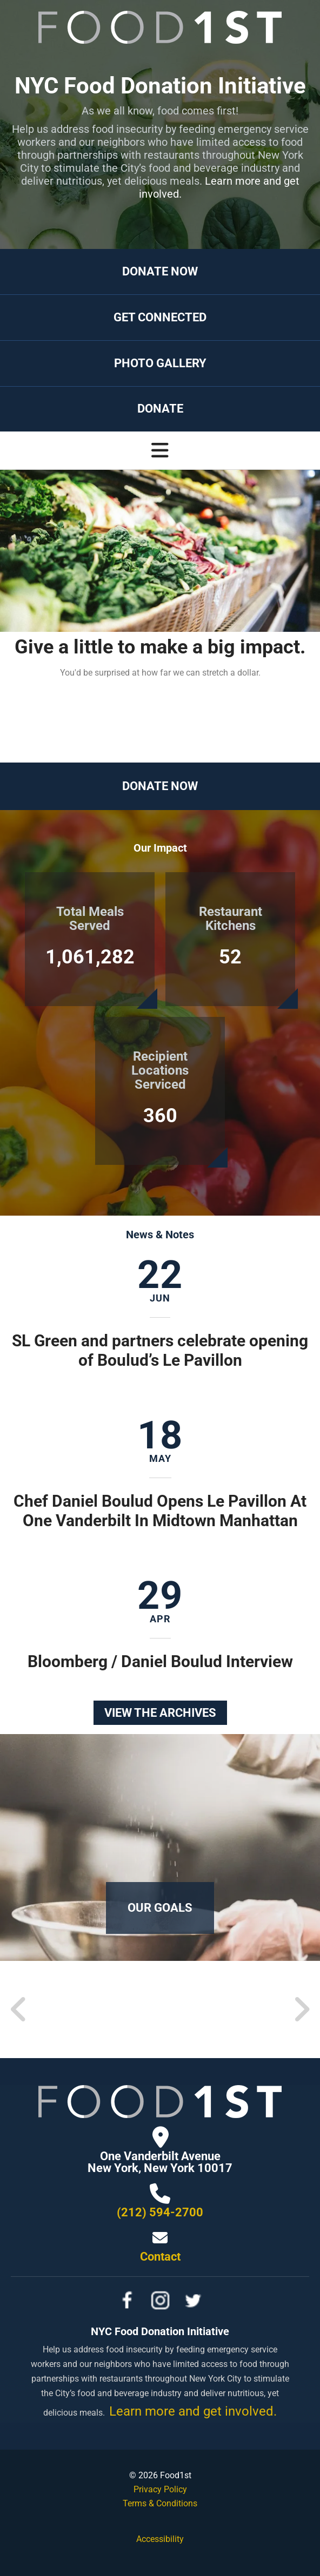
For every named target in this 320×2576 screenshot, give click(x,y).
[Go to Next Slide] (301, 2009)
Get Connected (160, 317)
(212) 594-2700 (160, 2212)
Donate (160, 408)
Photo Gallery (160, 363)
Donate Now (160, 271)
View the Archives (160, 1712)
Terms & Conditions (160, 2503)
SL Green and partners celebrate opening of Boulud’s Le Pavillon (160, 1350)
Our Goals (160, 1907)
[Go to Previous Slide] (19, 2009)
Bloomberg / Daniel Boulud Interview (160, 1661)
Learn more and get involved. (219, 187)
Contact (160, 2256)
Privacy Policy (160, 2489)
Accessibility (160, 2539)
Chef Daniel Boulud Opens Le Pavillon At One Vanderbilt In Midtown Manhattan (160, 1511)
